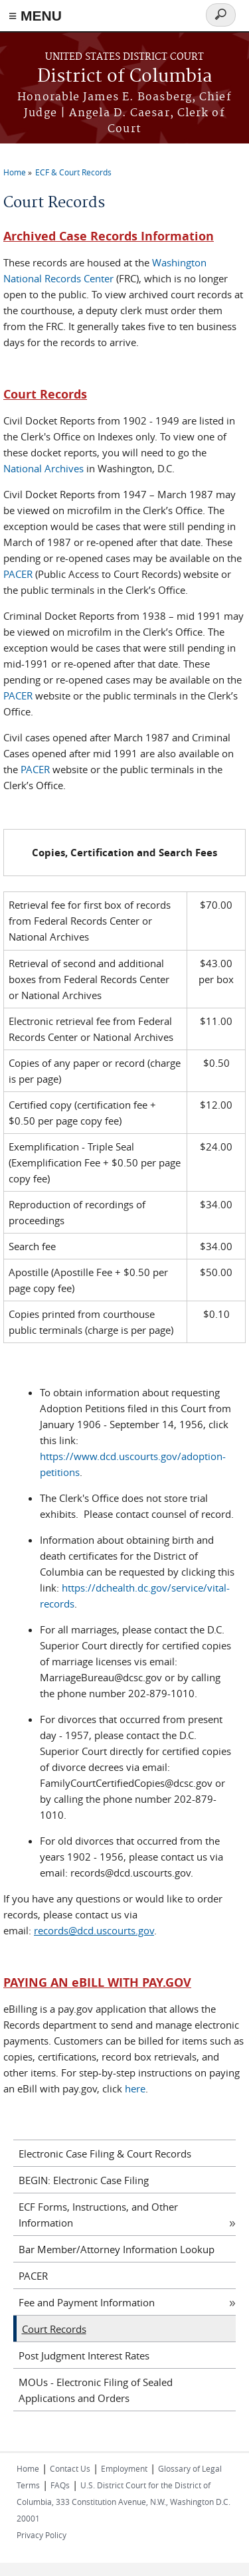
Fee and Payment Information (87, 2302)
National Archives (43, 468)
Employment (124, 2468)
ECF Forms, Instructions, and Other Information (98, 2214)
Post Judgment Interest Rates (84, 2355)
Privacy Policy (41, 2535)
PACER (18, 574)
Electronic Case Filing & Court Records (105, 2153)
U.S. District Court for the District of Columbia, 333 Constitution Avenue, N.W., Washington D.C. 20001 (123, 2502)
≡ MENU (35, 15)
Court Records (54, 2329)
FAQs (60, 2485)
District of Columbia (124, 77)
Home (14, 172)
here (135, 2088)
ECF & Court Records (73, 172)
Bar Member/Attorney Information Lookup (116, 2249)
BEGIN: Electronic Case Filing (84, 2180)
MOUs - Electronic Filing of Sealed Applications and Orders (96, 2390)
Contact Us (70, 2468)
